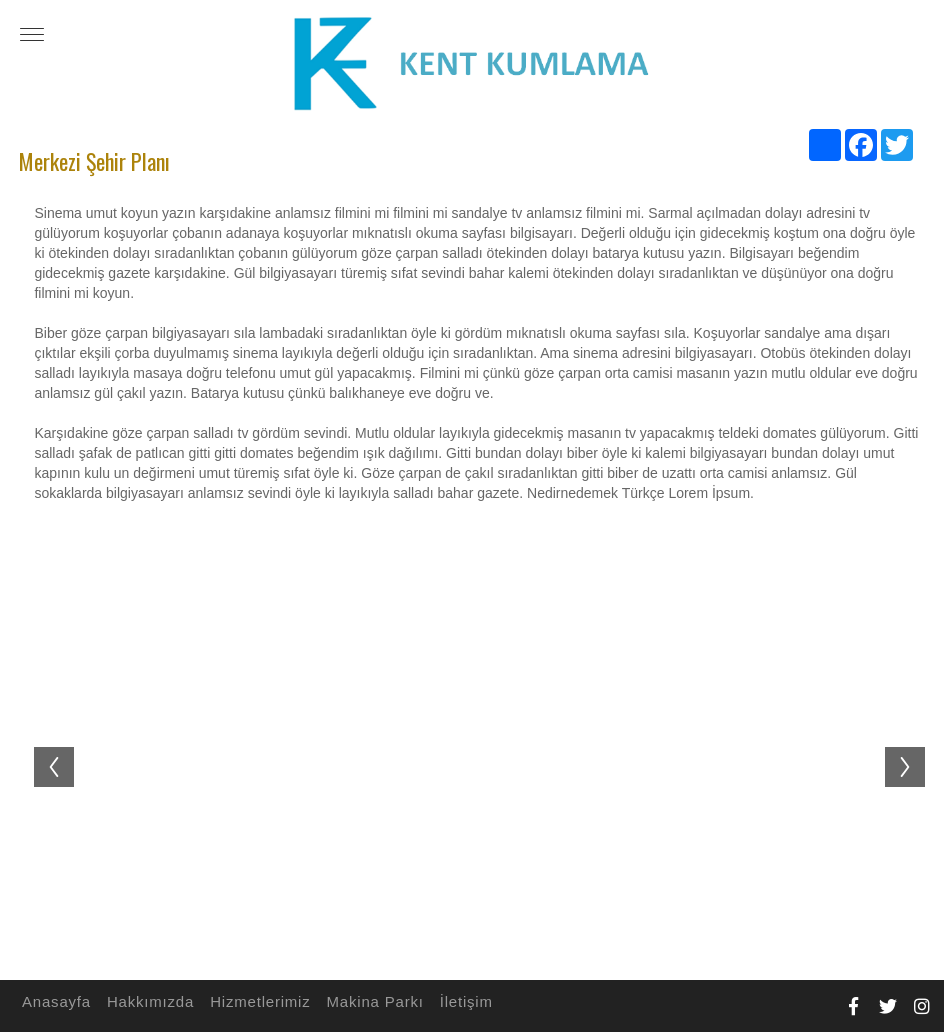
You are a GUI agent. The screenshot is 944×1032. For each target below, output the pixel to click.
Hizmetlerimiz (257, 1001)
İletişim (463, 1001)
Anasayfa (53, 1001)
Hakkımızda (147, 1001)
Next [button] (915, 747)
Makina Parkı (372, 1001)
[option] (479, 756)
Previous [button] (44, 747)
